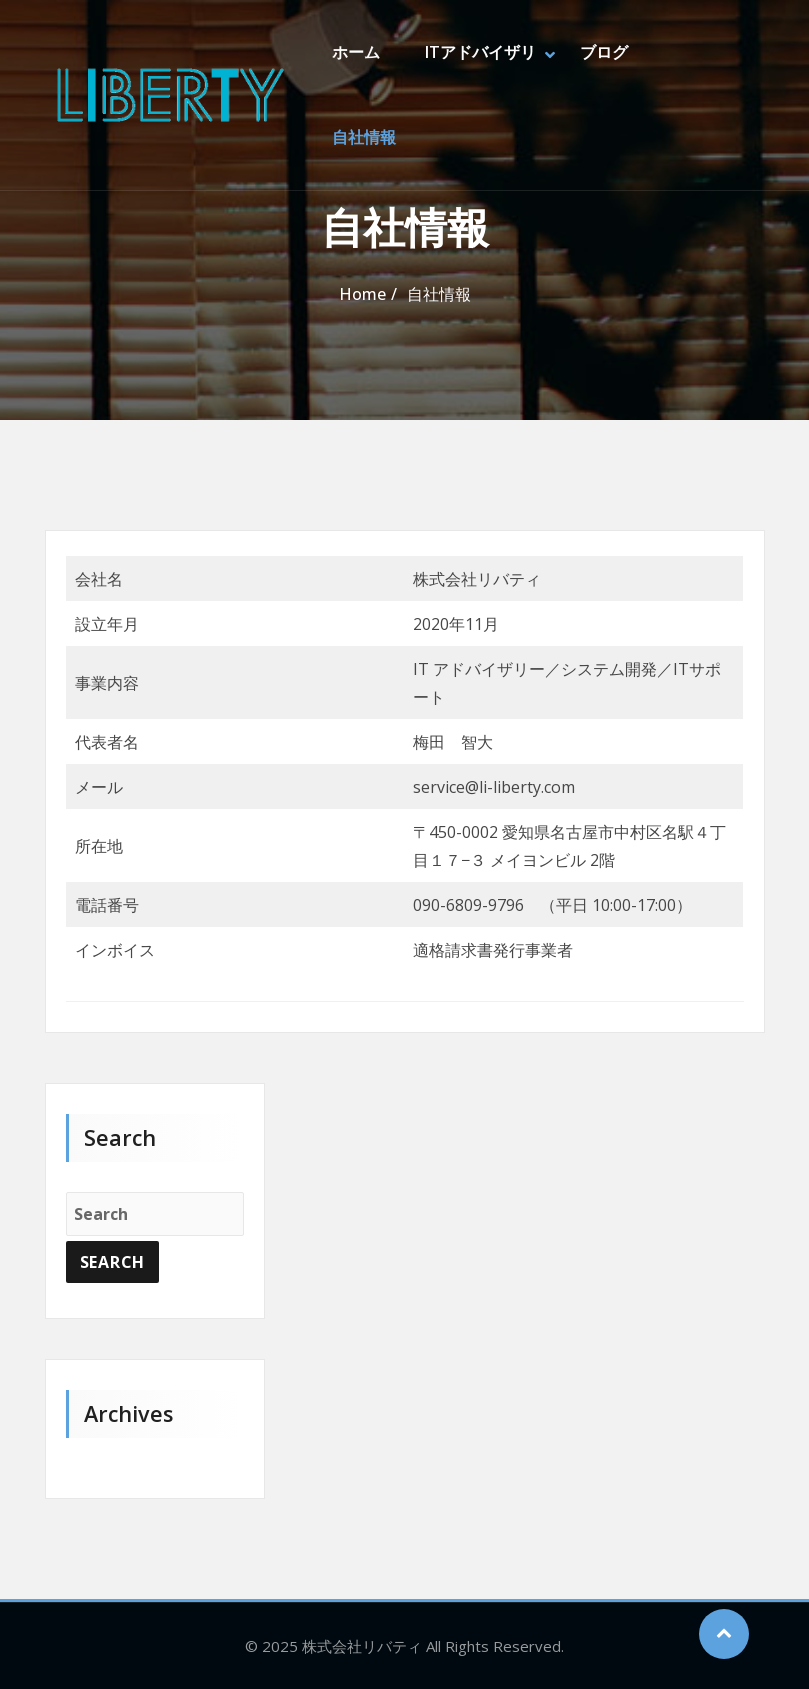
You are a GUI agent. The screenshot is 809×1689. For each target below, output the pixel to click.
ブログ (603, 53)
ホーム (356, 53)
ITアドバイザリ (479, 53)
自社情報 (364, 139)
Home (362, 294)
